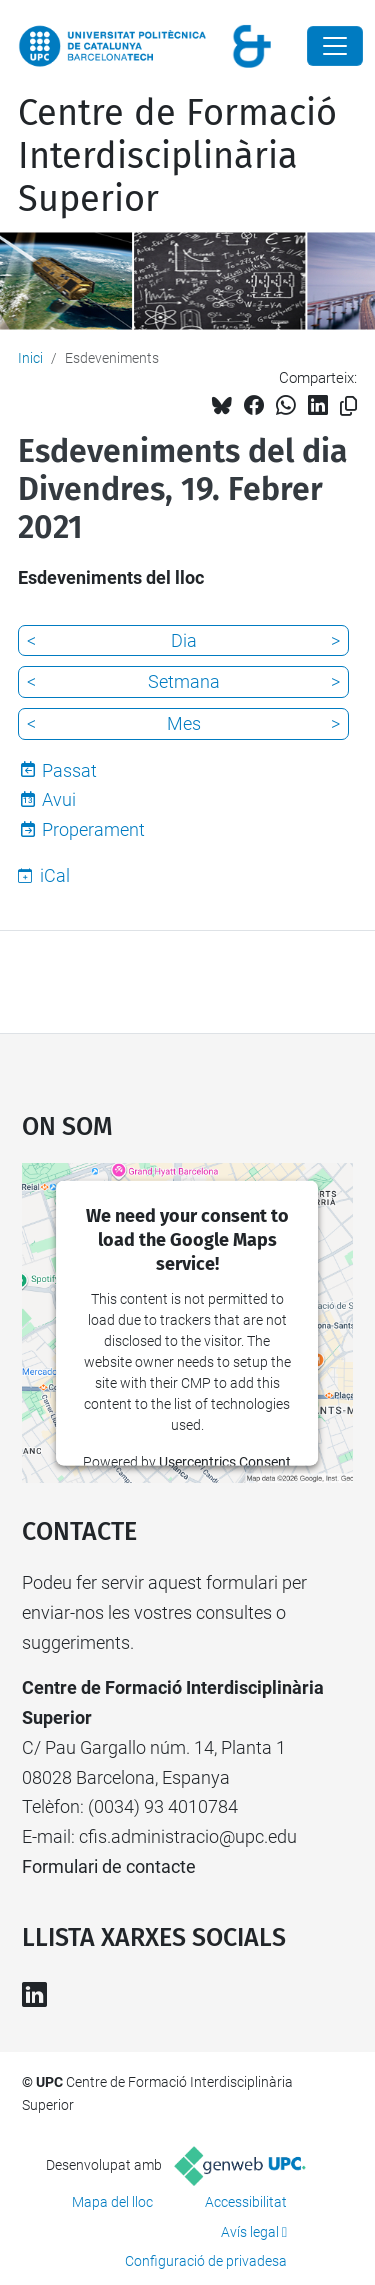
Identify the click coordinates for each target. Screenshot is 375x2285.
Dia (184, 640)
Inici (30, 358)
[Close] (335, 46)
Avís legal (250, 2232)
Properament (93, 829)
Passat (69, 770)
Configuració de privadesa (206, 2261)
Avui (59, 799)
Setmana (184, 681)
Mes (184, 723)
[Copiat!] (348, 406)
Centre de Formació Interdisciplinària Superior (177, 156)
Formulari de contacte (109, 1866)
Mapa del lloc (112, 2202)
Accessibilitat (246, 2202)
